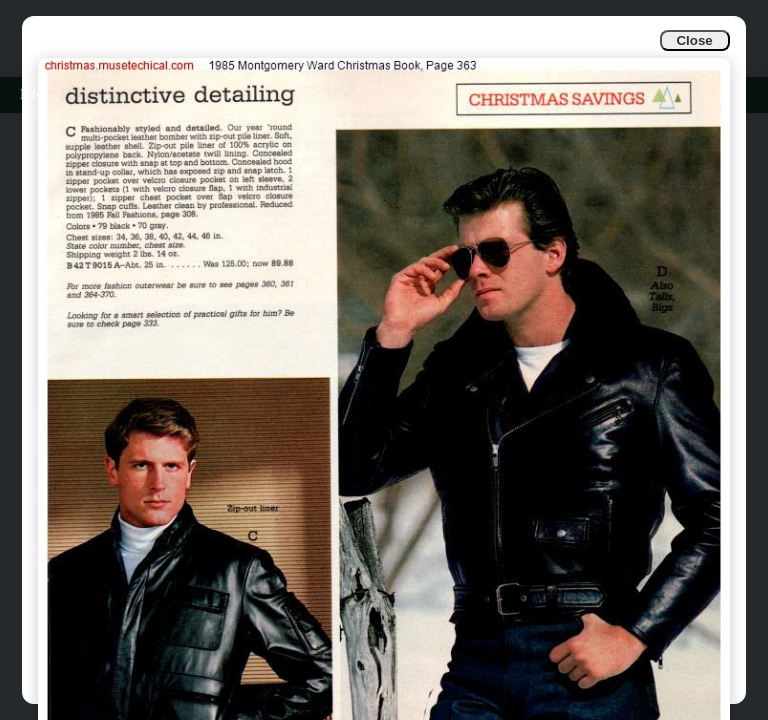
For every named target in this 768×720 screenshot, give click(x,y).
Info (31, 94)
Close (694, 40)
